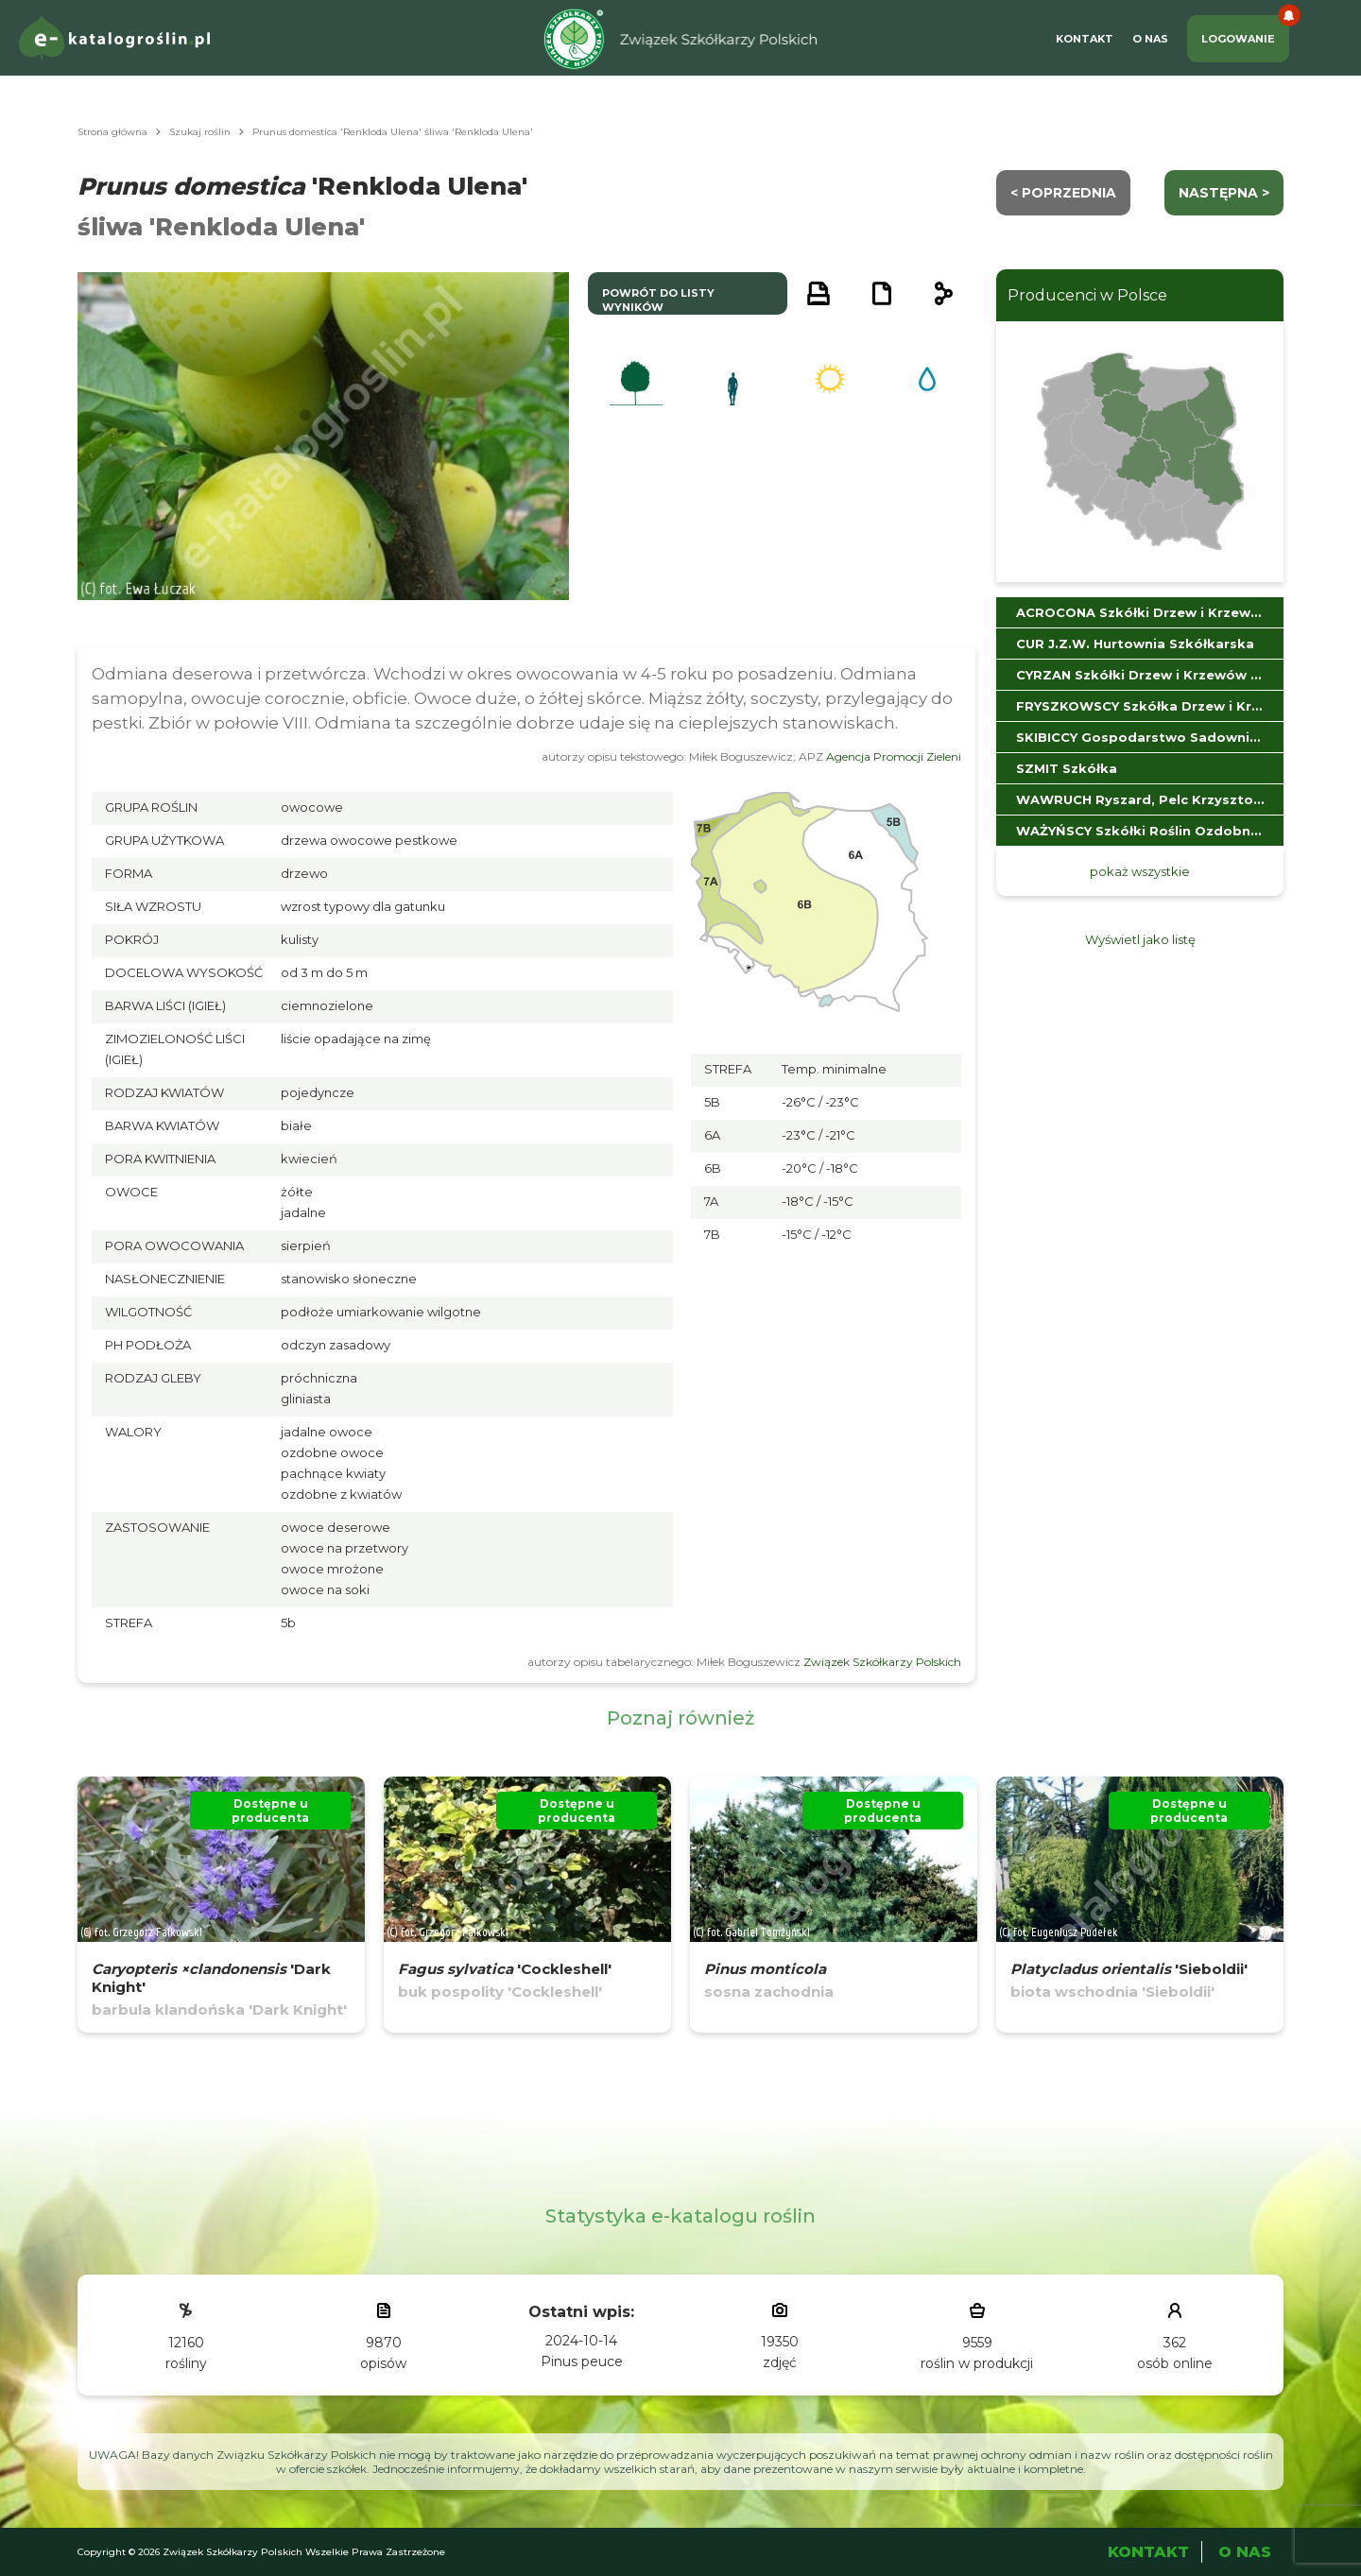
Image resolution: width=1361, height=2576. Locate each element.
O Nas (1150, 38)
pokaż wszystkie (1140, 871)
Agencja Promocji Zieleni (893, 756)
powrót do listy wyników (658, 300)
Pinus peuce (582, 2361)
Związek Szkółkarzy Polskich (882, 1662)
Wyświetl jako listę (1140, 939)
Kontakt (1084, 38)
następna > (1224, 192)
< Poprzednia (1063, 192)
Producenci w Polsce (1087, 295)
